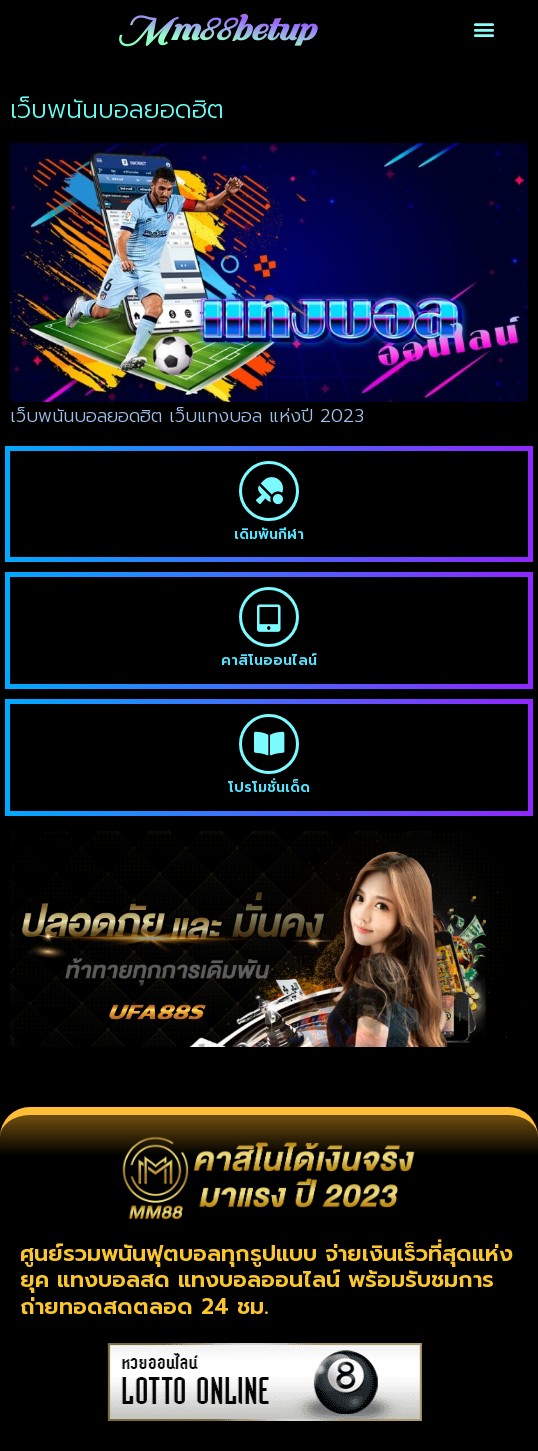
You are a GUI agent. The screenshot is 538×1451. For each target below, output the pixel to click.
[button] (484, 29)
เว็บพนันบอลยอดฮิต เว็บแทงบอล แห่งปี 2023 (187, 416)
